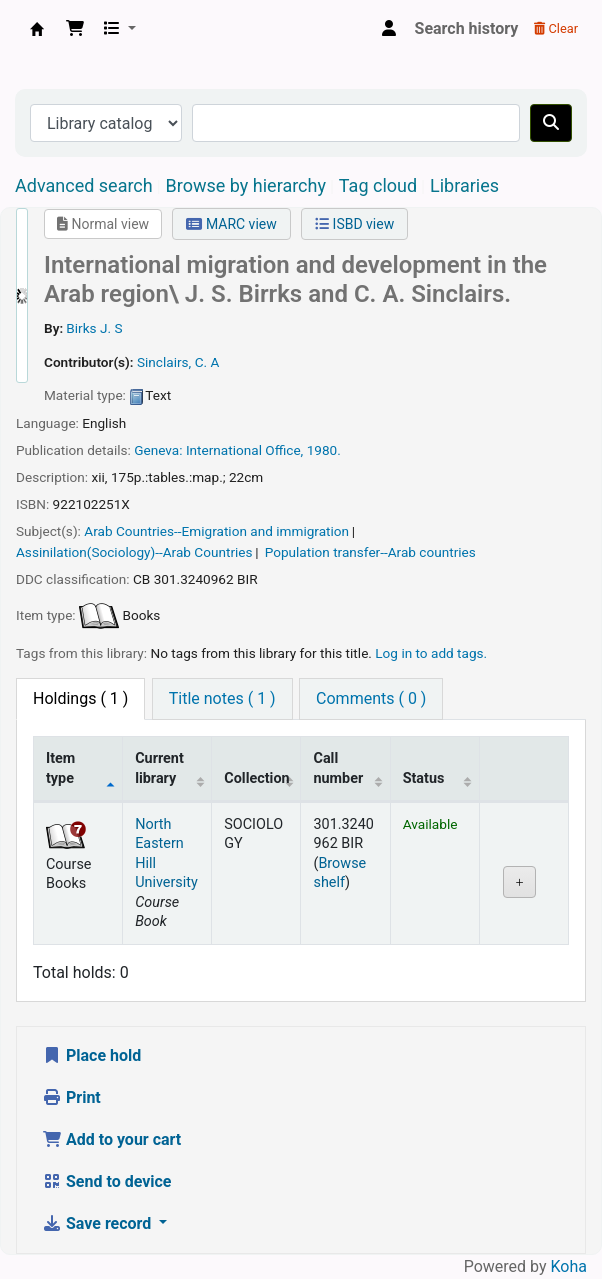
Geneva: (158, 450)
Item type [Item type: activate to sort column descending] (60, 768)
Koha (569, 1266)
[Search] (551, 123)
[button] (75, 29)
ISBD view (354, 224)
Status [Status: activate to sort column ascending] (424, 778)
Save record (98, 1223)
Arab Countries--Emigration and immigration (216, 531)
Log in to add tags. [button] (431, 653)
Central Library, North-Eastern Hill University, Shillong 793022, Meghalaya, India (37, 29)
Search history (467, 28)
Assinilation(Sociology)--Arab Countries (134, 552)
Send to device (107, 1181)
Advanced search (84, 185)
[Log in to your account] (389, 29)
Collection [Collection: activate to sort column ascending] (256, 778)
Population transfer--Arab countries (370, 552)
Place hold (91, 1055)
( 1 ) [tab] (80, 698)
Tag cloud (378, 185)
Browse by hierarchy (246, 185)
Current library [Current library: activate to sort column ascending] (159, 768)
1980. (324, 450)
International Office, (244, 450)
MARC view (231, 224)
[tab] (222, 699)
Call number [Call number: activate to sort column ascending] (338, 768)
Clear (556, 28)
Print (71, 1097)
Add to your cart (111, 1139)
